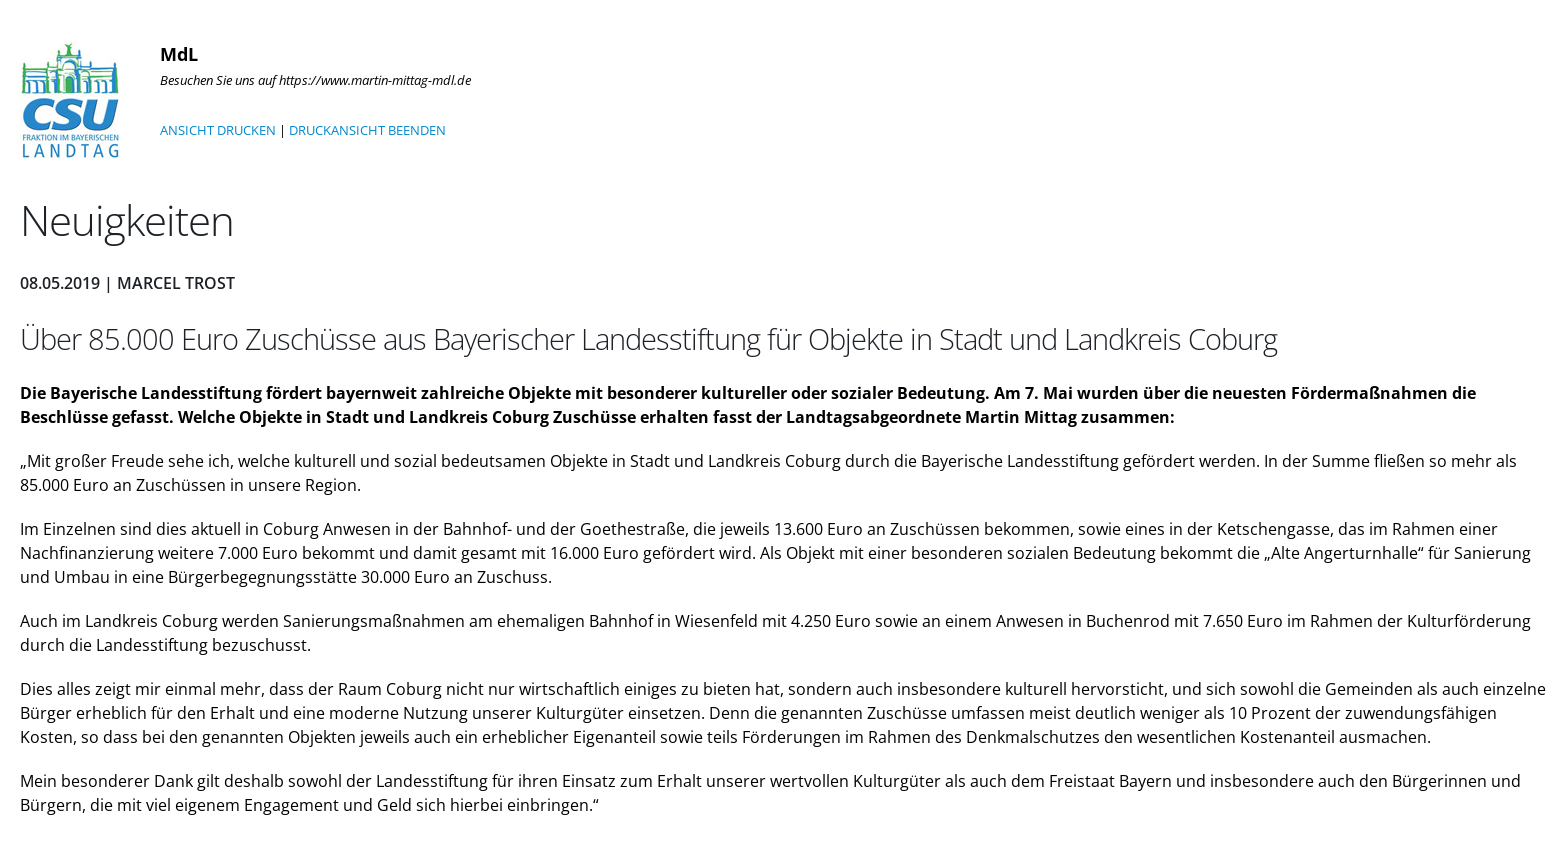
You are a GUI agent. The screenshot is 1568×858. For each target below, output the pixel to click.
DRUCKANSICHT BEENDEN (367, 130)
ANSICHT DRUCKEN (218, 130)
